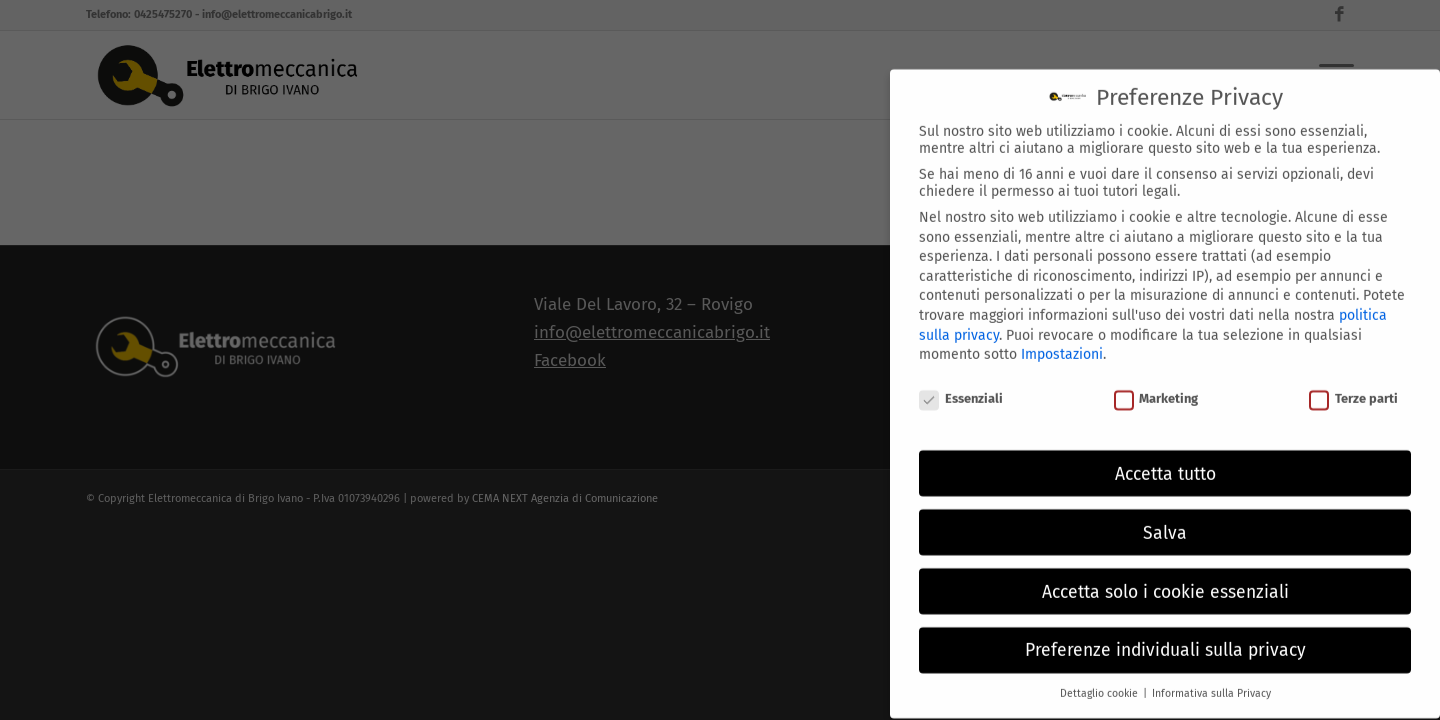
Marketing (1156, 386)
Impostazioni (1062, 342)
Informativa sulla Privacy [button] (1211, 681)
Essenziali (961, 386)
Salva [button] (1165, 520)
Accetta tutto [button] (1165, 461)
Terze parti (1353, 386)
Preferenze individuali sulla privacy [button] (1165, 638)
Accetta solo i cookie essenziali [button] (1165, 579)
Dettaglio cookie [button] (1100, 681)
